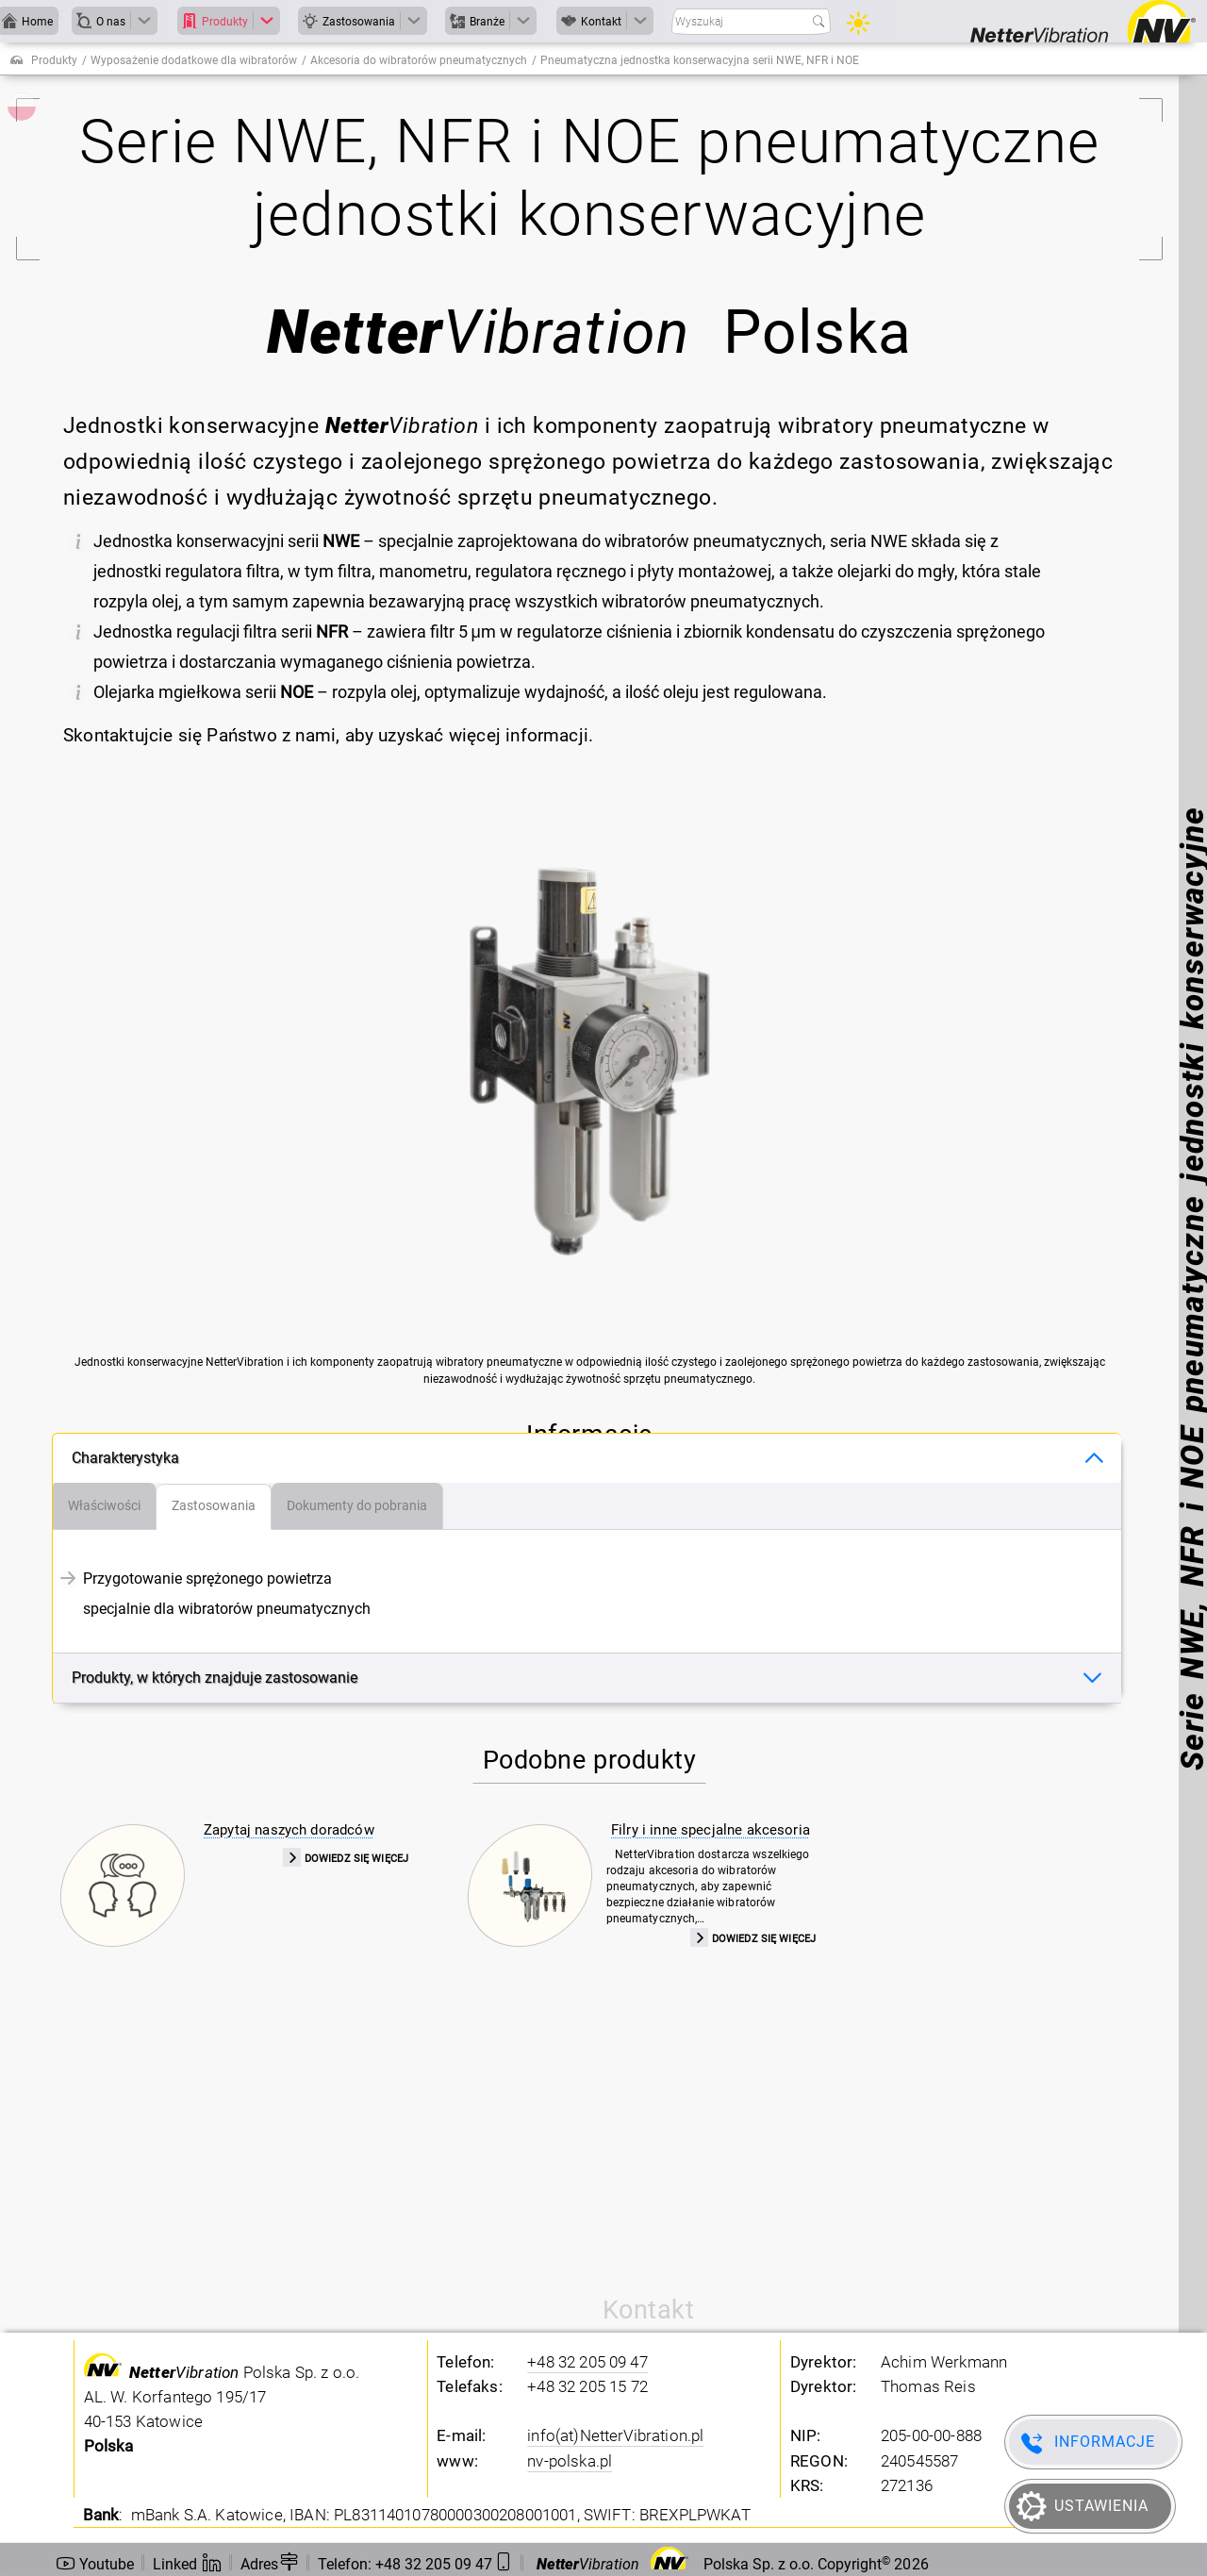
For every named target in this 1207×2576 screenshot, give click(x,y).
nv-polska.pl (569, 2460)
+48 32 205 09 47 (587, 2361)
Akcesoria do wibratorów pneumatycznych (418, 60)
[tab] (105, 1506)
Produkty (54, 60)
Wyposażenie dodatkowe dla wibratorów (194, 60)
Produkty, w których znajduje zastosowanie (214, 1678)
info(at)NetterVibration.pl (615, 2435)
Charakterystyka (125, 1458)
